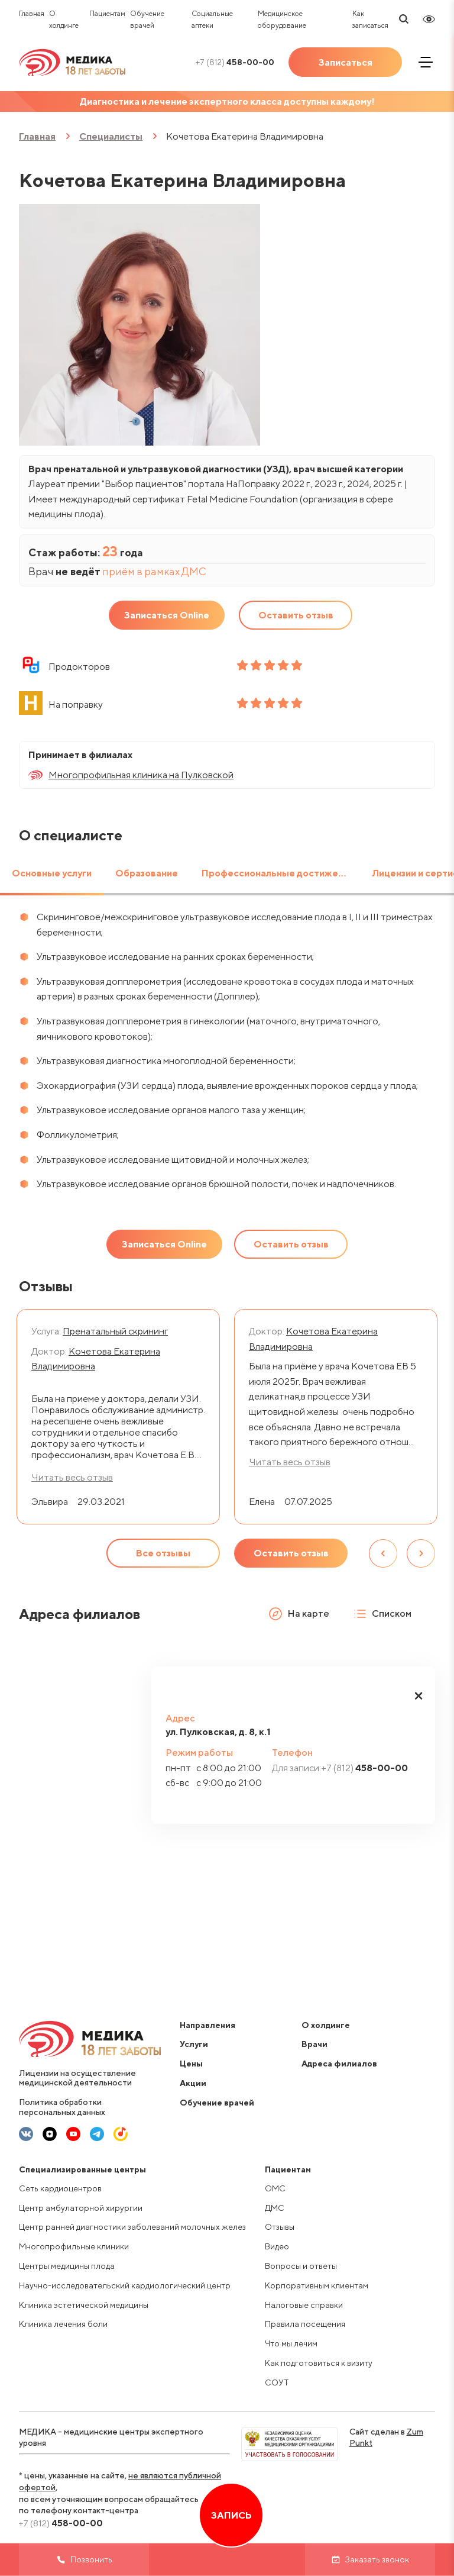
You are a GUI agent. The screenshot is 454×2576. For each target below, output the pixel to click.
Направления (207, 2025)
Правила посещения (305, 2324)
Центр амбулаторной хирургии (80, 2208)
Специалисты (110, 136)
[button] (418, 1696)
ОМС (275, 2188)
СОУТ (277, 2382)
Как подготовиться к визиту (318, 2363)
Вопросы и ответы (301, 2266)
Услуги (194, 2044)
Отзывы (279, 2227)
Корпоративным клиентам (316, 2285)
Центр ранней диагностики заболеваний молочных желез (132, 2227)
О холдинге (325, 2025)
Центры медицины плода (67, 2266)
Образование (146, 873)
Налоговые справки (304, 2305)
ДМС (274, 2208)
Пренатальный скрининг (115, 1331)
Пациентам (107, 13)
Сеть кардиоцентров (60, 2188)
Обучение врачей (217, 2102)
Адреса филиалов (339, 2063)
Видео (277, 2246)
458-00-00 (235, 62)
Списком (382, 1614)
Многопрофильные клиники (74, 2246)
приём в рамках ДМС (154, 571)
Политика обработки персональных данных (62, 2107)
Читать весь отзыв (289, 1462)
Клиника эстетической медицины (83, 2305)
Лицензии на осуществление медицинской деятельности (77, 2078)
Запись (231, 2515)
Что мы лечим (291, 2343)
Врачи (314, 2044)
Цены (191, 2063)
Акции (193, 2083)
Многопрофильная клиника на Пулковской (141, 775)
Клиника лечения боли (63, 2324)
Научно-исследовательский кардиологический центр (125, 2285)
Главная (31, 13)
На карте (298, 1614)
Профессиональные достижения (278, 873)
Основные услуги (52, 873)
